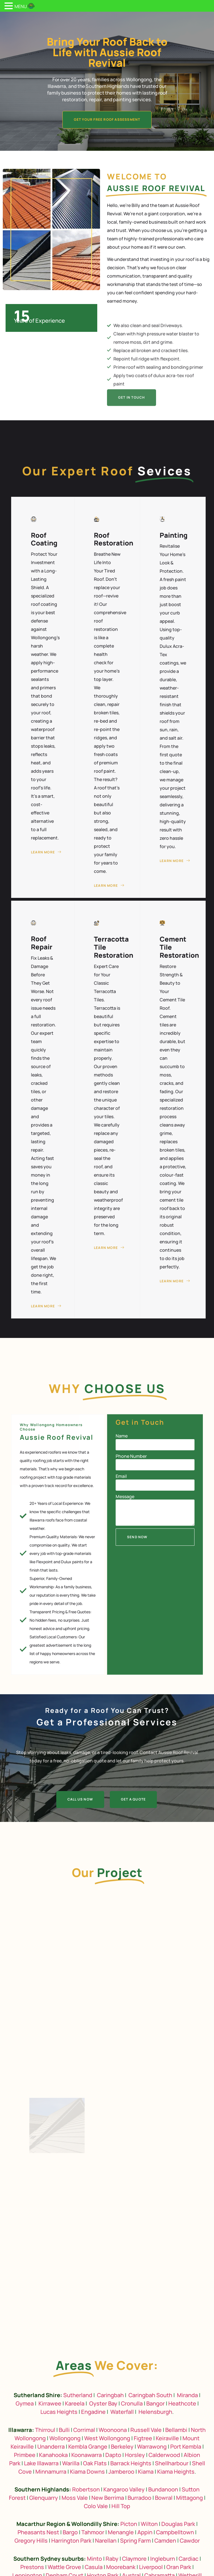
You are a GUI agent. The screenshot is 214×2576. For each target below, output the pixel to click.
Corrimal (84, 2430)
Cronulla (132, 2403)
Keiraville (167, 2438)
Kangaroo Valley (124, 2489)
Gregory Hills (31, 2540)
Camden (165, 2540)
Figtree (143, 2438)
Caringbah (110, 2395)
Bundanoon (163, 2489)
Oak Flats (95, 2463)
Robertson (86, 2489)
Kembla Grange (87, 2446)
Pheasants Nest (38, 2532)
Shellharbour (171, 2463)
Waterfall (122, 2412)
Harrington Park (71, 2540)
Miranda (187, 2395)
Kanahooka (53, 2455)
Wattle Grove (64, 2567)
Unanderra (51, 2446)
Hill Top (120, 2506)
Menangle (121, 2532)
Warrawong (152, 2446)
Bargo (70, 2532)
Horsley (135, 2455)
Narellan (105, 2540)
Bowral (163, 2497)
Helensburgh (155, 2412)
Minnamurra (50, 2471)
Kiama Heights (175, 2471)
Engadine (93, 2412)
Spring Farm (135, 2540)
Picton (128, 2524)
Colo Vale (96, 2506)
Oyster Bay (103, 2403)
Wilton (149, 2524)
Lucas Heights (58, 2412)
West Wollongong (107, 2438)
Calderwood (164, 2455)
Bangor (155, 2403)
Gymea (25, 2403)
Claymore (134, 2558)
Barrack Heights (130, 2463)
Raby (112, 2558)
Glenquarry (43, 2497)
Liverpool (151, 2567)
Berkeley (122, 2446)
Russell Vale (146, 2430)
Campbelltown (175, 2532)
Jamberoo (121, 2471)
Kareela (74, 2403)
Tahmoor (92, 2532)
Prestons (32, 2567)
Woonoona (113, 2430)
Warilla (70, 2463)
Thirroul (45, 2430)
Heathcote (182, 2403)
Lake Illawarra (41, 2463)
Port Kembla (185, 2446)
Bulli (64, 2430)
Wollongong (65, 2438)
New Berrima (107, 2497)
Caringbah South (150, 2395)
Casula (94, 2567)
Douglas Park (178, 2524)
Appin (144, 2532)
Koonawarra (86, 2455)
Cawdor (190, 2540)
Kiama (146, 2471)
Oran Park (178, 2567)
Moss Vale (75, 2497)
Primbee (24, 2455)
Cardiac (188, 2558)
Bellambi (176, 2430)
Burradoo (139, 2497)
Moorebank (120, 2567)
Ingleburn (162, 2558)
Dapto (113, 2455)
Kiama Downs (87, 2471)
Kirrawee (49, 2403)
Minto (94, 2558)
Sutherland (77, 2395)
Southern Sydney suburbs (48, 2558)
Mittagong (189, 2497)
